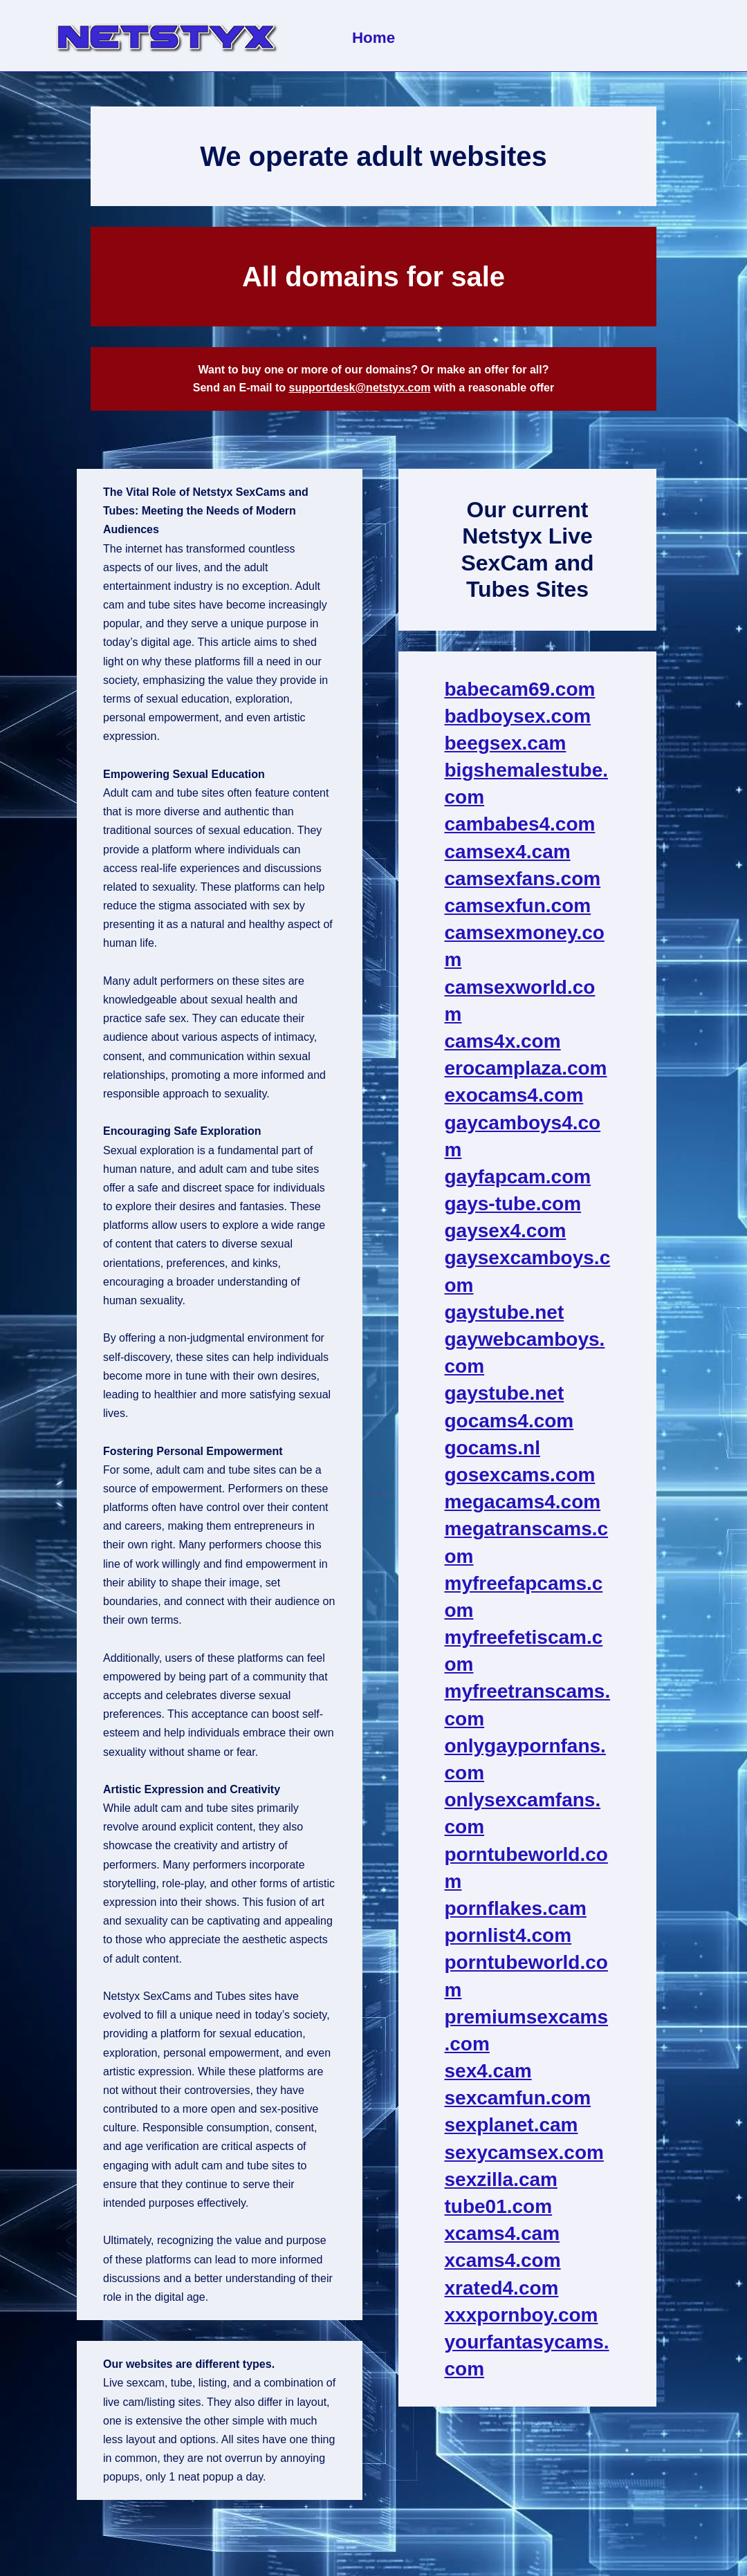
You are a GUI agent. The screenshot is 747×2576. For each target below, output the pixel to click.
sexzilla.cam (501, 2179)
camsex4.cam (508, 851)
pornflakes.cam (516, 1908)
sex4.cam (488, 2071)
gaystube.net (504, 1312)
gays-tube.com (513, 1203)
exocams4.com (514, 1095)
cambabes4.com (520, 824)
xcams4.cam (502, 2233)
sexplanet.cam (511, 2124)
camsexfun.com (518, 905)
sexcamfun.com (518, 2098)
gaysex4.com (505, 1230)
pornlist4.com (508, 1935)
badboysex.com (518, 716)
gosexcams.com (520, 1474)
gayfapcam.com (518, 1176)
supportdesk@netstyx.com (359, 387)
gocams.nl (492, 1447)
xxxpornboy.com (521, 2315)
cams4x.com (503, 1041)
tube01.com (499, 2206)
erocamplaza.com (526, 1068)
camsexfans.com (523, 878)
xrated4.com (502, 2288)
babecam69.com (520, 689)
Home (373, 37)
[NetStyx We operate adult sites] (165, 35)
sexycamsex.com (524, 2152)
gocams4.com (509, 1420)
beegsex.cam (505, 743)
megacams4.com (523, 1501)
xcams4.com (503, 2260)
